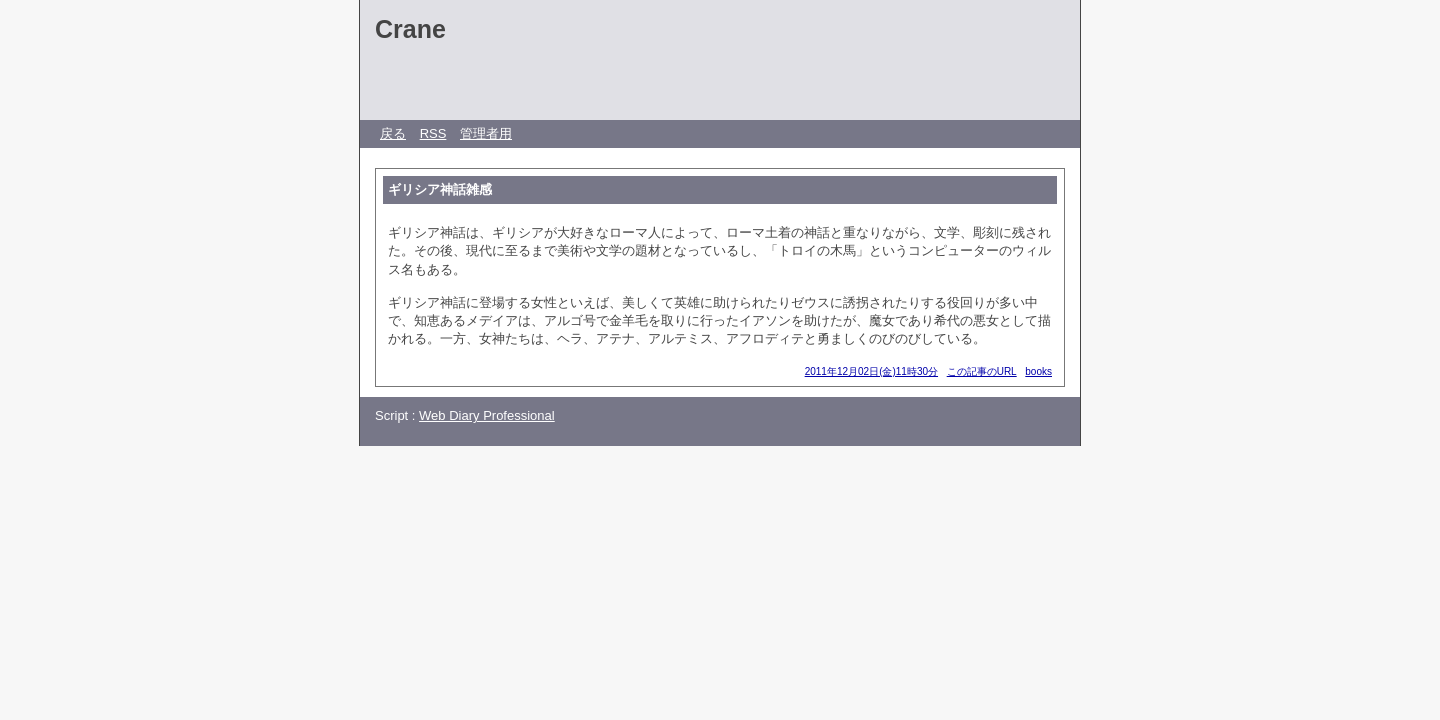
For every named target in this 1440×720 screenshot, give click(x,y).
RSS (433, 133)
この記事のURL (982, 371)
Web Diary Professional (487, 415)
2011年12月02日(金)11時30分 (871, 371)
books (1038, 371)
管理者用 (486, 133)
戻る (393, 133)
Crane (410, 29)
